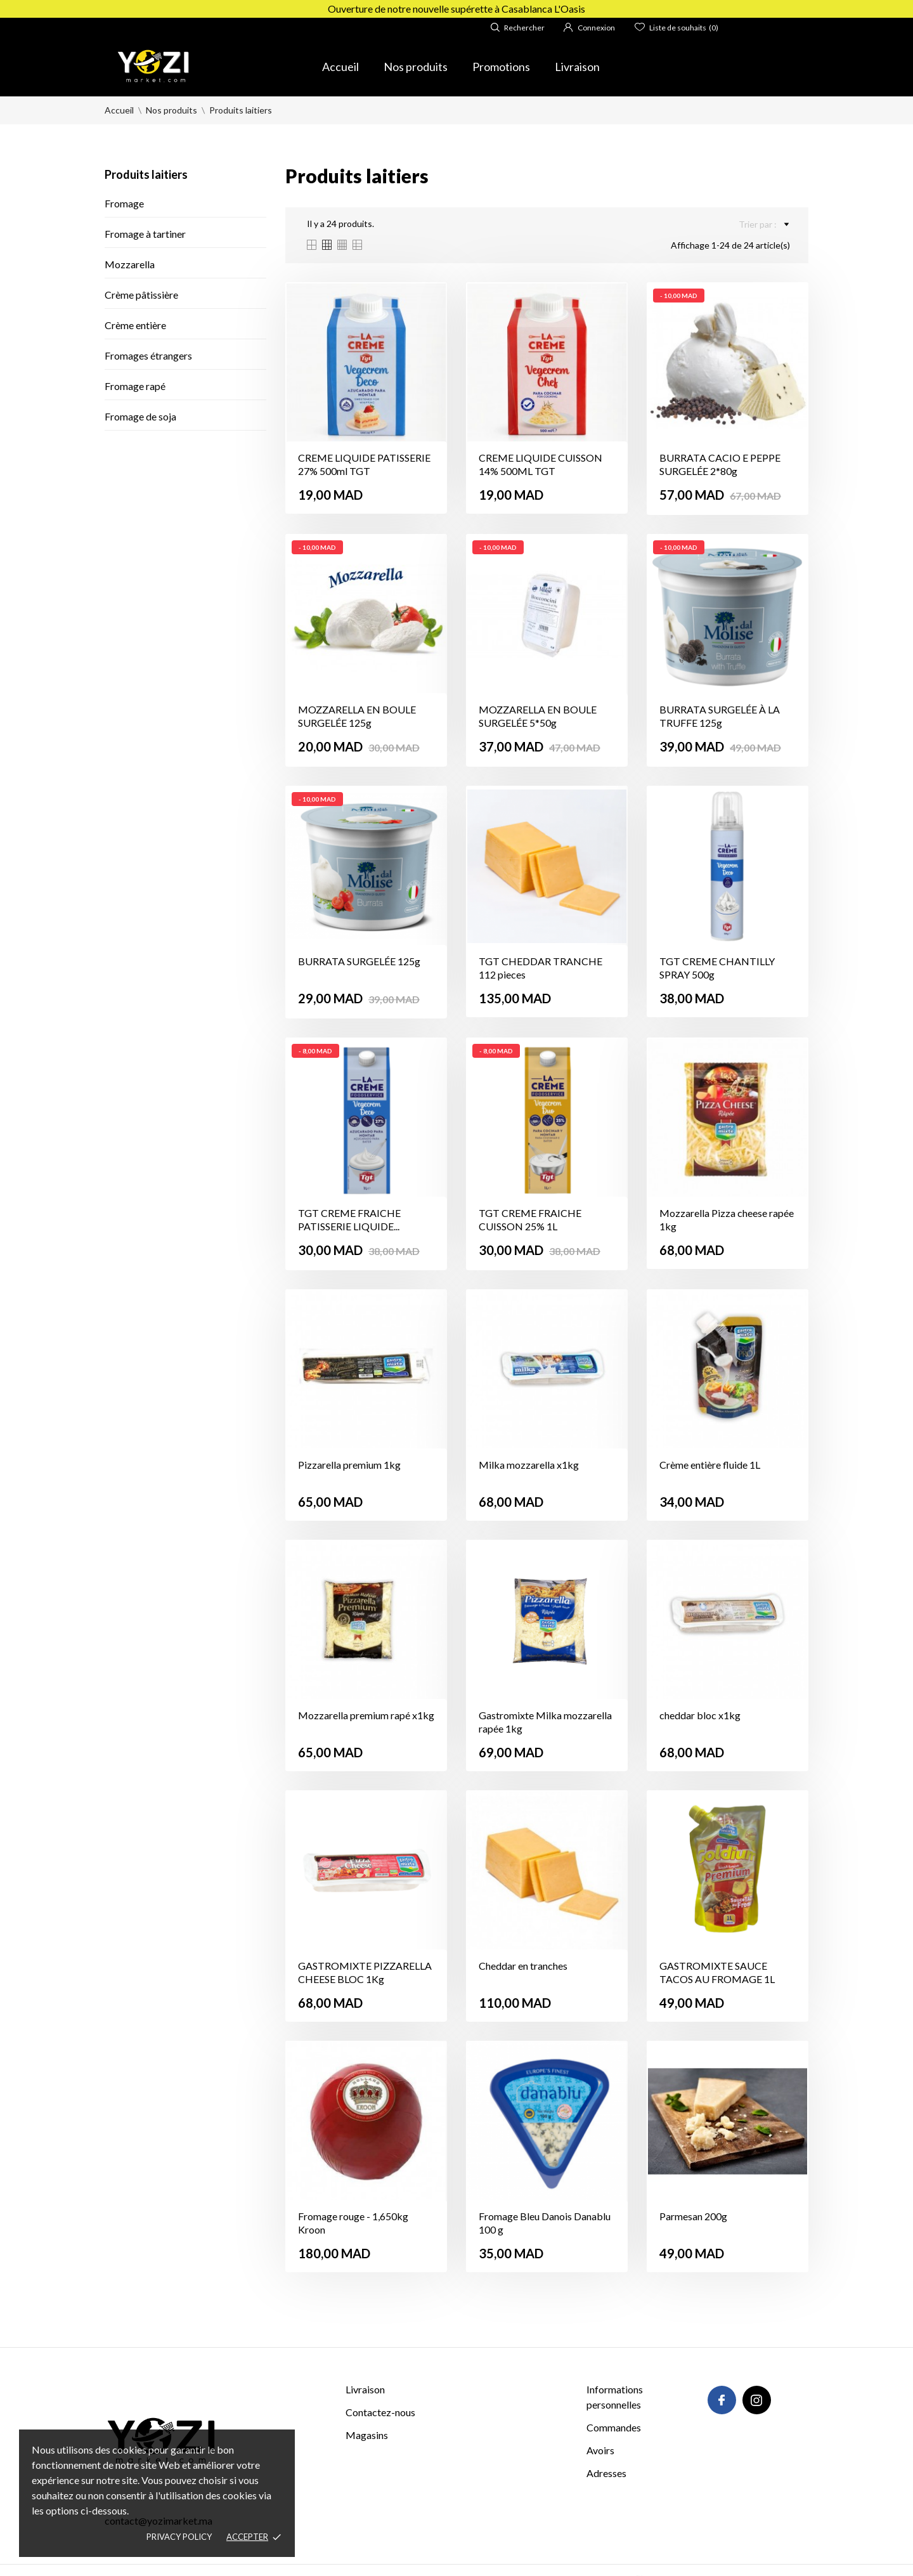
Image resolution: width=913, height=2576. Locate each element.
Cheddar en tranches (523, 1966)
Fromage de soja (140, 416)
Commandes (613, 2427)
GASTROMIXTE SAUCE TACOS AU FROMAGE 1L (717, 1972)
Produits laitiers (146, 174)
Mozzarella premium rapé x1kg (366, 1715)
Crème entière (135, 325)
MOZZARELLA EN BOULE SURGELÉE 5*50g (538, 716)
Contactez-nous (380, 2412)
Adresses (606, 2473)
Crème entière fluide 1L (709, 1465)
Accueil (340, 67)
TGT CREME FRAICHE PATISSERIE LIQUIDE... (349, 1219)
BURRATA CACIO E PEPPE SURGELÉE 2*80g (719, 464)
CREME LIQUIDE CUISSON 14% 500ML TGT (540, 464)
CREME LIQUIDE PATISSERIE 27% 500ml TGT (364, 464)
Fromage (124, 203)
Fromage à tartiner (145, 234)
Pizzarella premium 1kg (349, 1465)
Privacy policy (179, 2537)
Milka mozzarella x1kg (529, 1465)
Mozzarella (130, 264)
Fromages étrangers (148, 355)
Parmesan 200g (693, 2216)
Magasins (367, 2435)
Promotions (501, 67)
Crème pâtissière (141, 295)
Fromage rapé (135, 386)
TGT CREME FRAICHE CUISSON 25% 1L (530, 1219)
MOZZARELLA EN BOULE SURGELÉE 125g (357, 716)
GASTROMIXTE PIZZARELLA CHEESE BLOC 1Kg (365, 1972)
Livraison (577, 67)
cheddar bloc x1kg (700, 1715)
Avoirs (600, 2450)
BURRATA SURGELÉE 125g (359, 961)
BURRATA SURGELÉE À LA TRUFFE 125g (719, 716)
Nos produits (416, 67)
